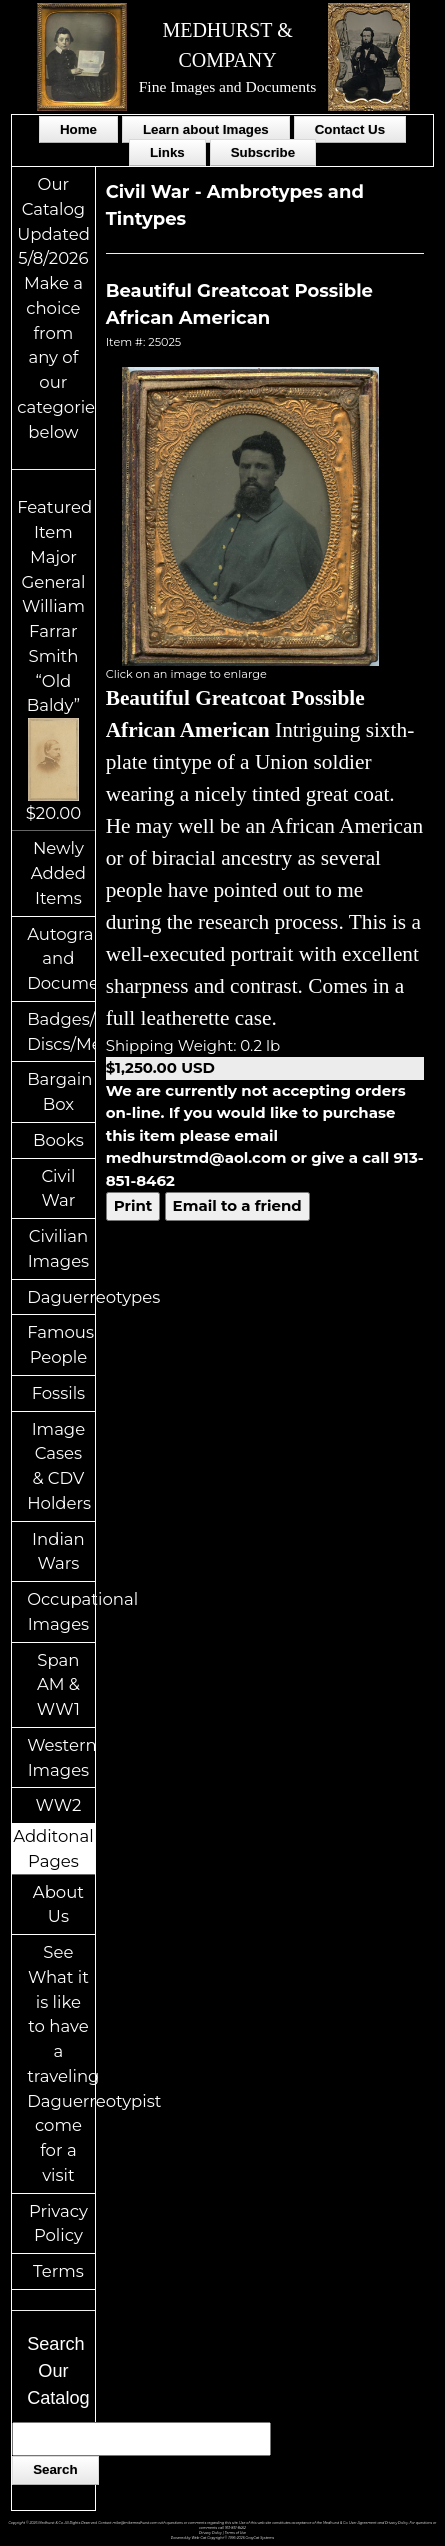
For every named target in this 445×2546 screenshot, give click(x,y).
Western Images (61, 1757)
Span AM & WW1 (58, 1685)
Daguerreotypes (61, 1297)
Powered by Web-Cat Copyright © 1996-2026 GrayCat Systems (222, 2538)
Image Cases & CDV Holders (59, 1466)
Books (58, 1140)
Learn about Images (206, 129)
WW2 (58, 1805)
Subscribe (263, 152)
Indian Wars (58, 1551)
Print (133, 1205)
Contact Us (350, 129)
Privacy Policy (58, 2223)
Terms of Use (235, 2533)
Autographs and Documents (61, 959)
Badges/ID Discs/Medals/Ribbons (61, 1031)
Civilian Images (59, 1248)
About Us (58, 1904)
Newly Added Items (58, 873)
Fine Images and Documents (228, 86)
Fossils (59, 1393)
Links (167, 152)
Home (78, 129)
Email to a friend (237, 1205)
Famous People (60, 1344)
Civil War (58, 1188)
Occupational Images (61, 1611)
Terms (58, 2271)
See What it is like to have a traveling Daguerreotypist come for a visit (61, 2063)
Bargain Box (59, 1091)
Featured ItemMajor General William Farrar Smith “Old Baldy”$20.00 (54, 659)
